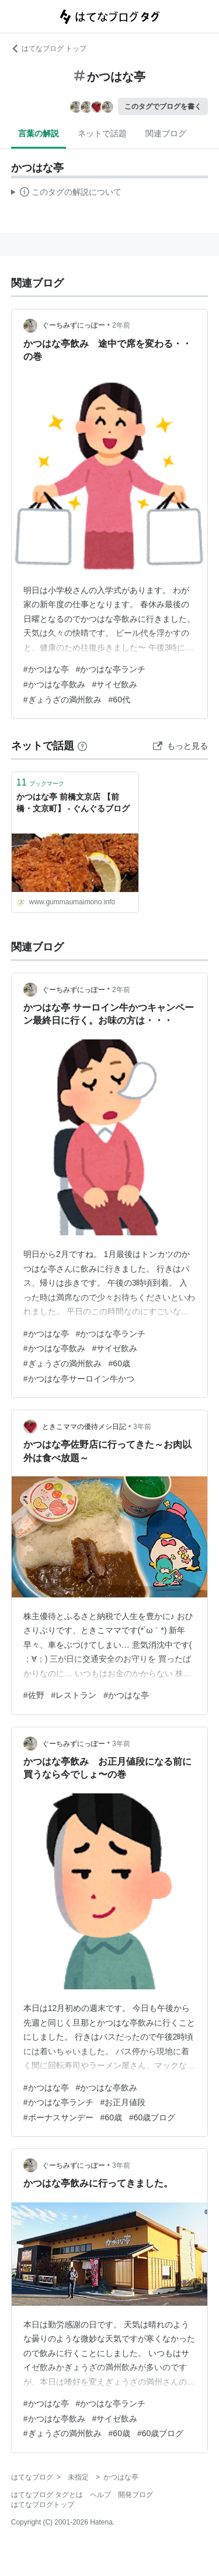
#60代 (119, 699)
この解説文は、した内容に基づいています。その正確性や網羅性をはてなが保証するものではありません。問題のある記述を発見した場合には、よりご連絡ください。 (66, 193)
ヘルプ (100, 2495)
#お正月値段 (123, 2102)
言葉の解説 (38, 133)
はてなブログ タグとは (47, 2495)
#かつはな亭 (46, 669)
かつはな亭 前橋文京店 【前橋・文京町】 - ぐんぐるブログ (73, 802)
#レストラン (74, 1695)
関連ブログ (165, 133)
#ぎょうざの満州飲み (62, 699)
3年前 (142, 1427)
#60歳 (119, 1363)
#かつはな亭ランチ (111, 669)
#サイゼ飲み (115, 684)
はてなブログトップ (42, 2505)
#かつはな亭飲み (54, 684)
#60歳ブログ (152, 2117)
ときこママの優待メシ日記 (84, 1427)
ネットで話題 (102, 133)
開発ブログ (135, 2495)
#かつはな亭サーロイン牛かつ (78, 1378)
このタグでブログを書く (162, 106)
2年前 (121, 325)
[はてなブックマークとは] (82, 746)
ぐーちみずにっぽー (73, 325)
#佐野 (33, 1695)
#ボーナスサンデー (58, 2117)
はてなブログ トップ (48, 48)
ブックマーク (40, 782)
